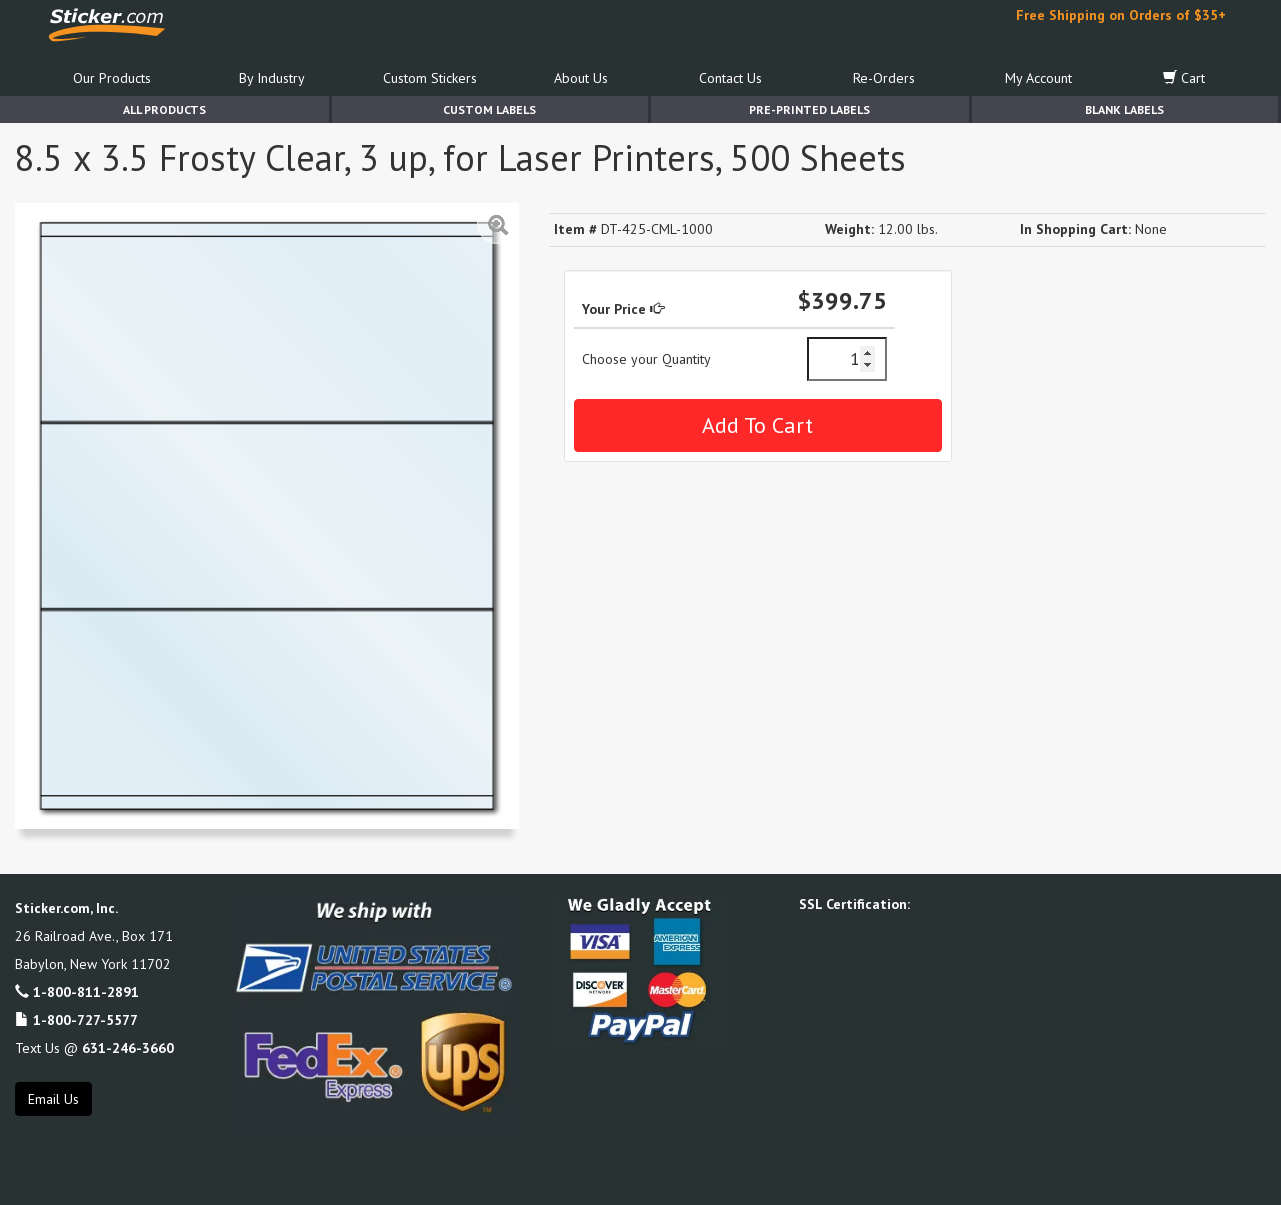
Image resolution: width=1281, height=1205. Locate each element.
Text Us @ (94, 1048)
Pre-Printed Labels (809, 109)
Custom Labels (489, 109)
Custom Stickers (430, 78)
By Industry (272, 78)
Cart (1184, 78)
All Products (164, 109)
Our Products (112, 78)
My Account (1038, 78)
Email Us (53, 1099)
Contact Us (730, 78)
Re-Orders (884, 78)
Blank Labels (1124, 109)
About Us (581, 78)
